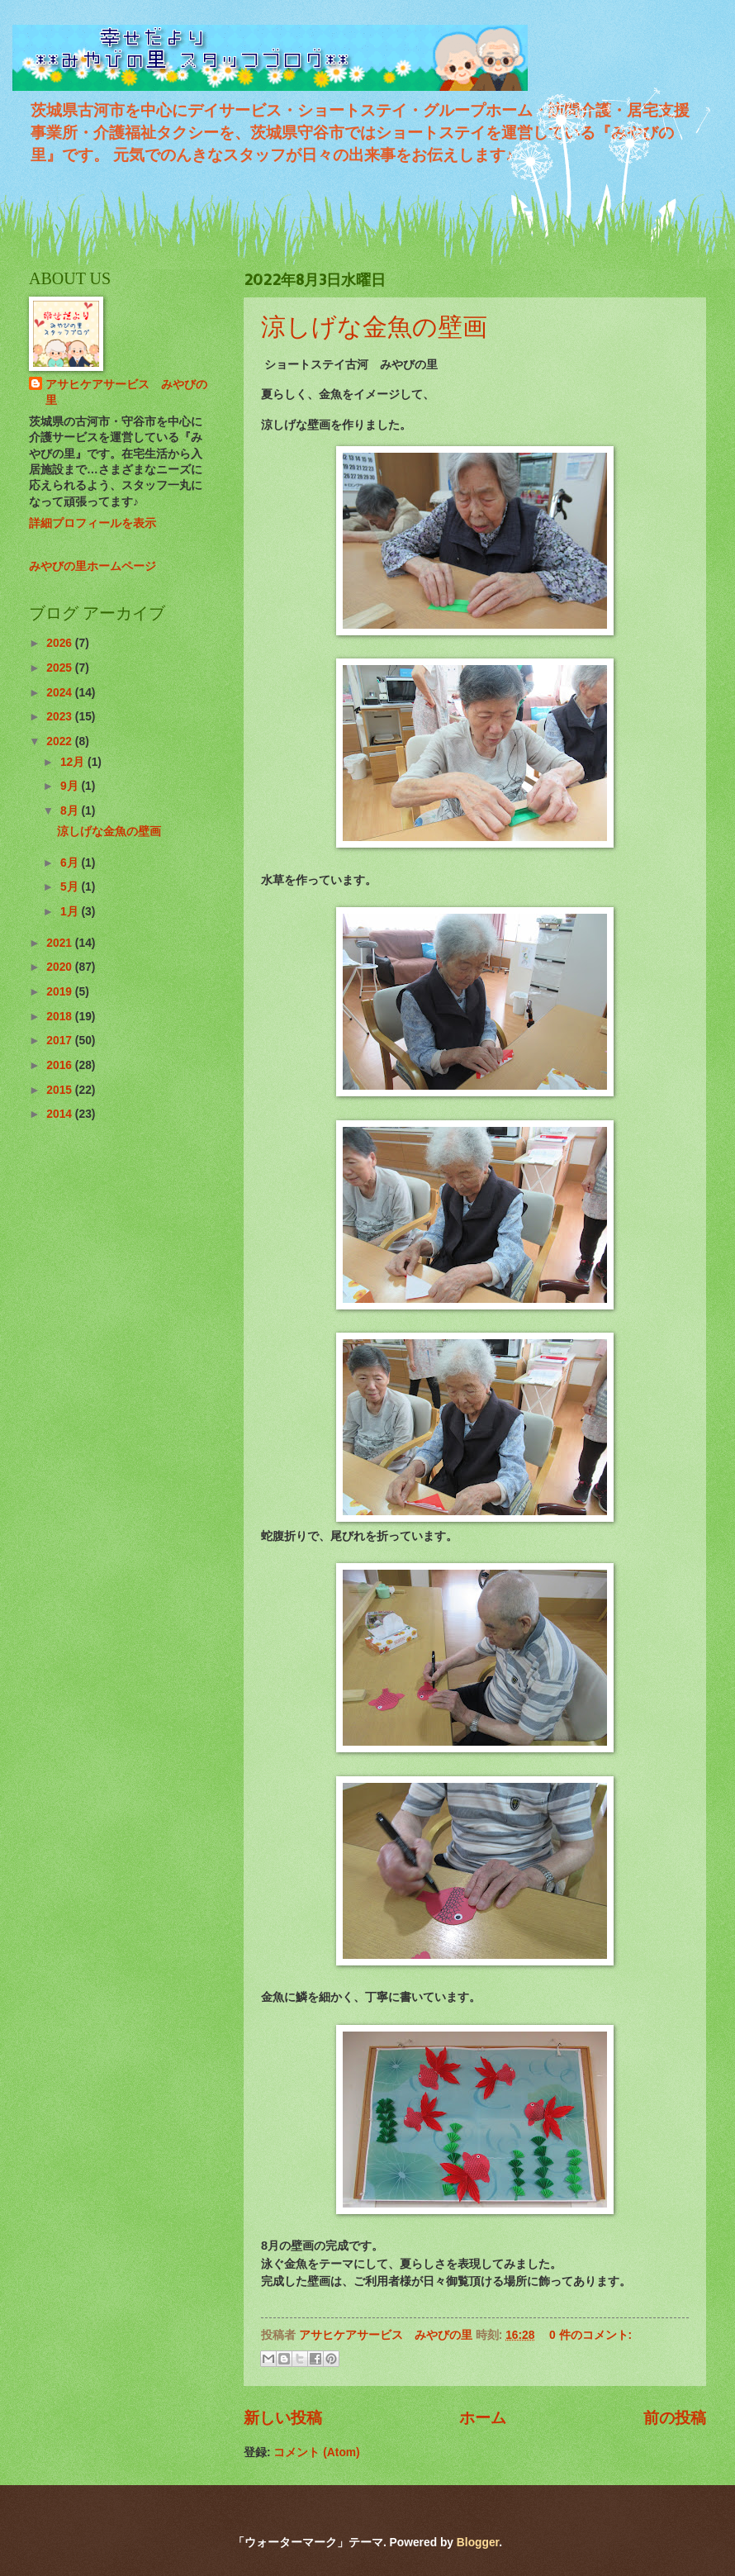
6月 (71, 863)
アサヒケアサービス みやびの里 (126, 392)
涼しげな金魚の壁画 (374, 326)
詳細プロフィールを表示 (92, 523)
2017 (60, 1040)
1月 (71, 911)
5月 (71, 887)
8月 (71, 811)
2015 (60, 1090)
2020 (60, 967)
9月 (71, 786)
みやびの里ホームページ (92, 566)
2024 (60, 693)
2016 (60, 1065)
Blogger (478, 2542)
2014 (60, 1114)
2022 (60, 741)
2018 (60, 1016)
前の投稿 (674, 2417)
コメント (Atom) (316, 2452)
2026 (60, 643)
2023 (60, 717)
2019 (60, 992)
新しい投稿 (283, 2417)
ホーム (482, 2417)
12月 (74, 762)
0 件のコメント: (590, 2335)
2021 (60, 943)
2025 (60, 668)
